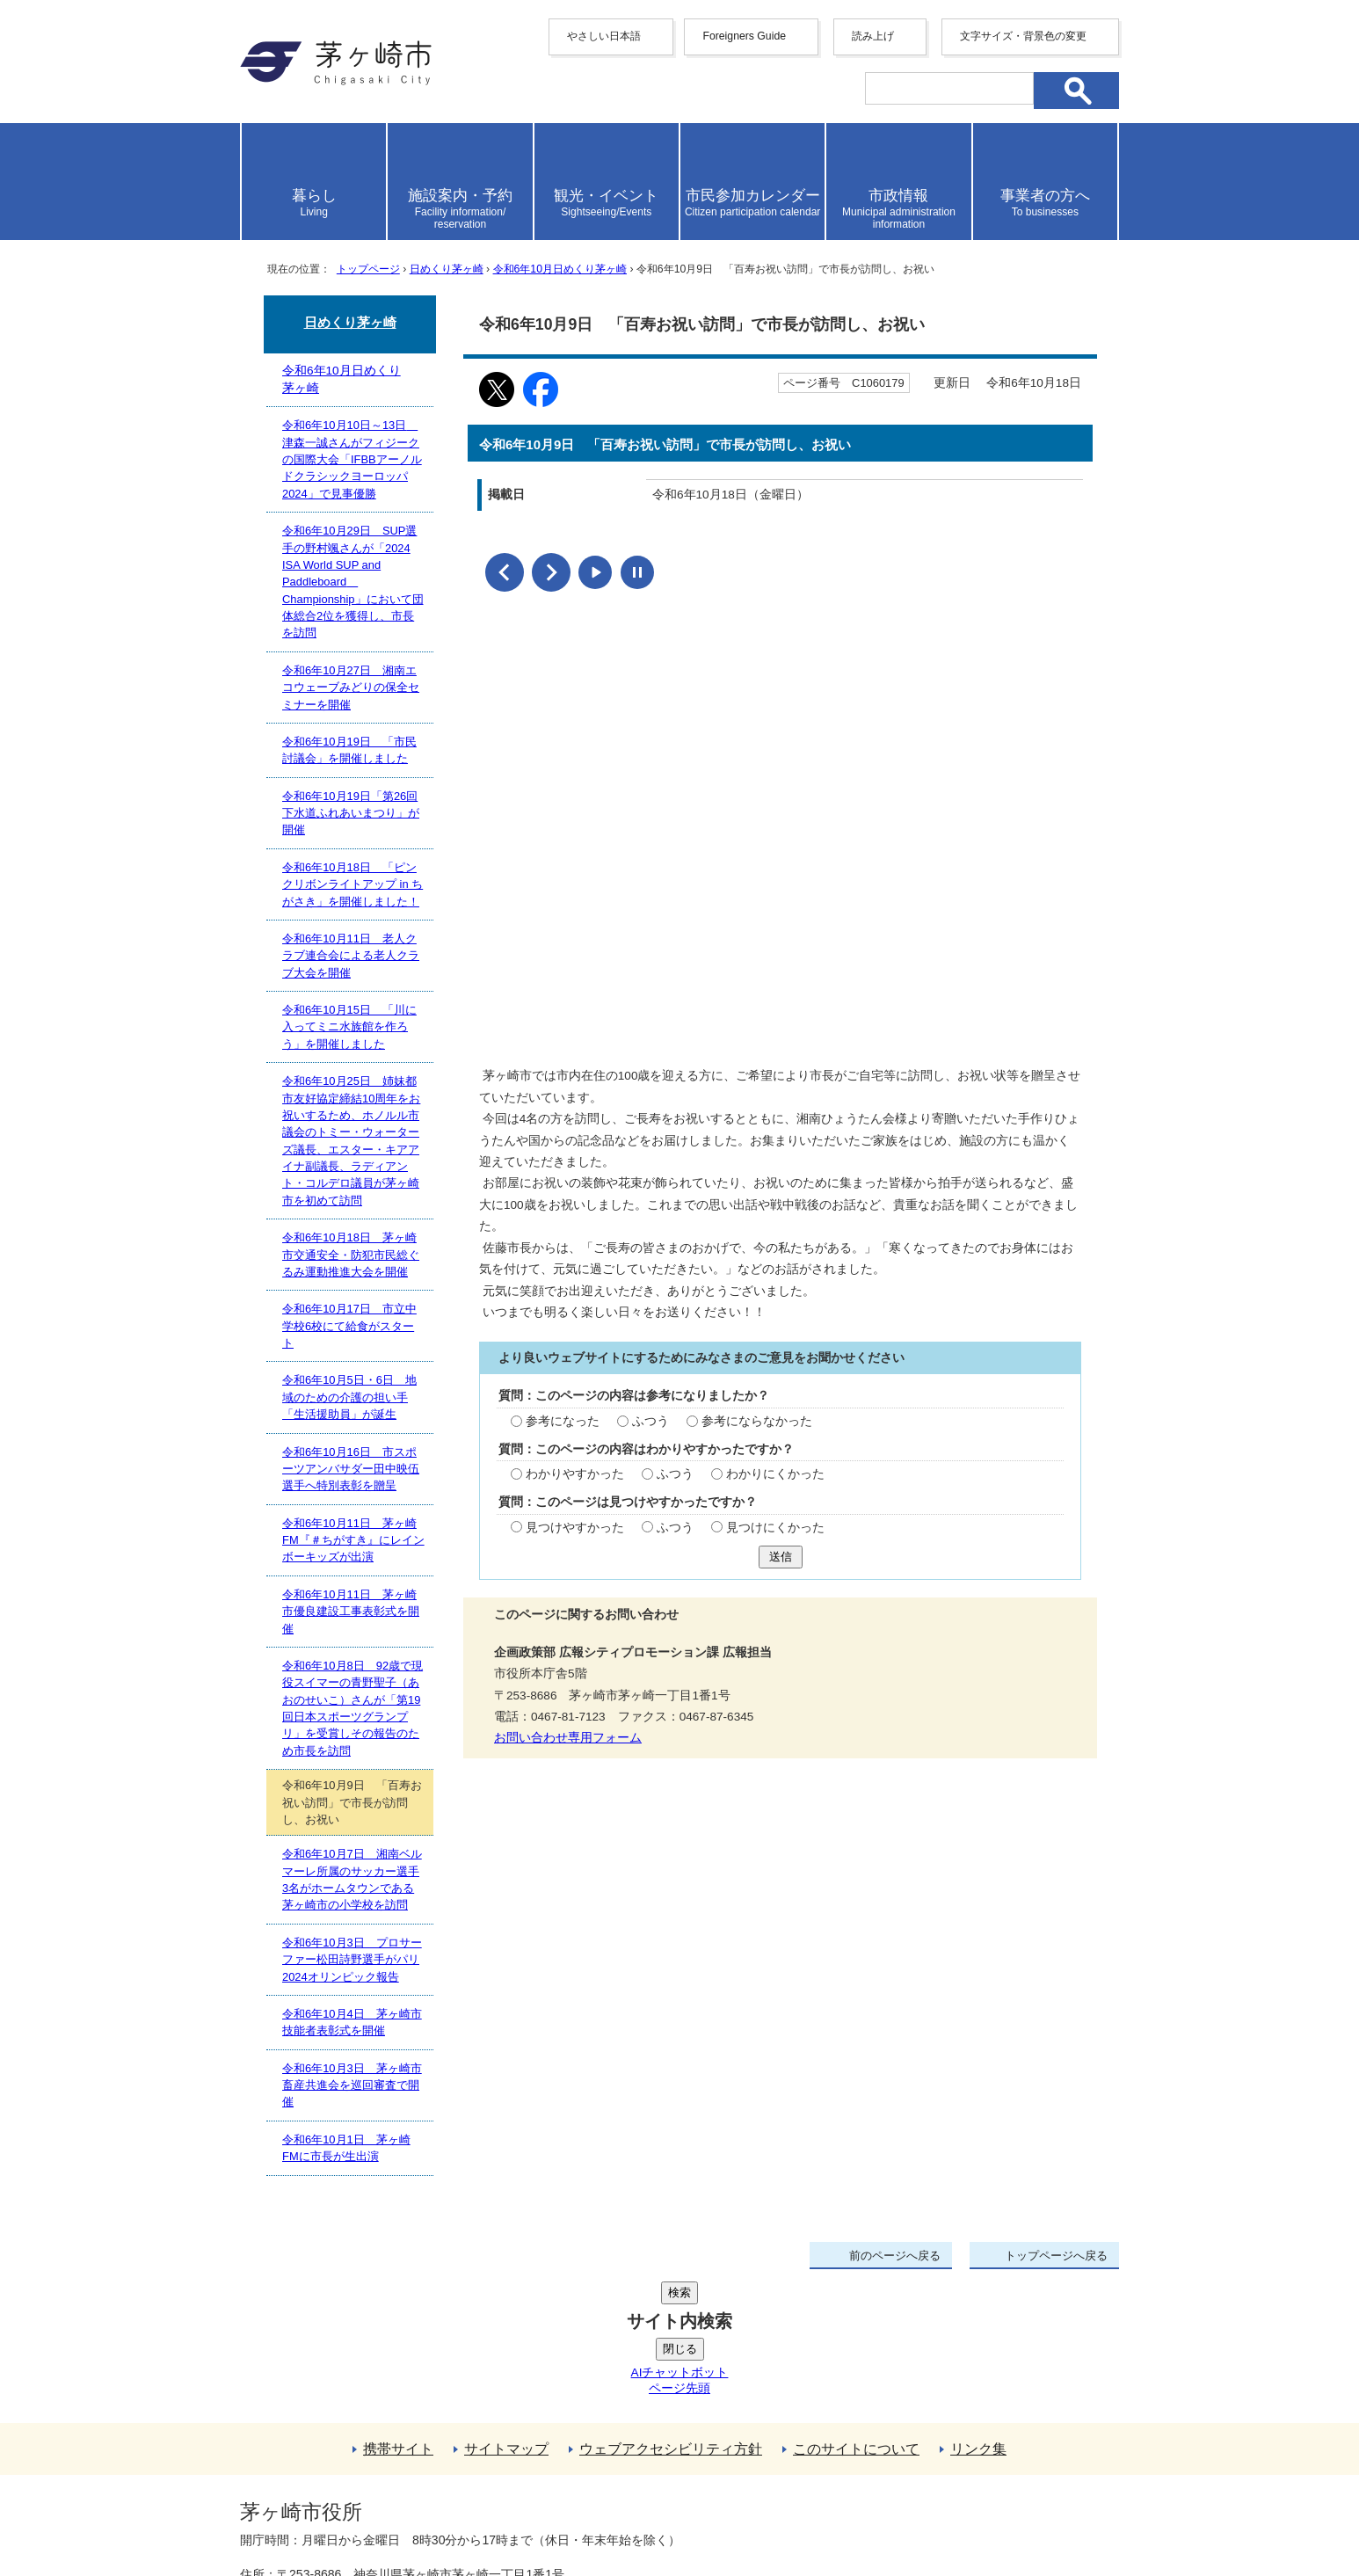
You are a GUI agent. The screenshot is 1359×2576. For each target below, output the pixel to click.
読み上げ (873, 36)
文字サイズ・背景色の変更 (1023, 36)
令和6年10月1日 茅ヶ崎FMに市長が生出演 (346, 2148)
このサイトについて (856, 2316)
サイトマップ (506, 2316)
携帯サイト (398, 2316)
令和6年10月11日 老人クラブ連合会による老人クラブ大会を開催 (350, 955)
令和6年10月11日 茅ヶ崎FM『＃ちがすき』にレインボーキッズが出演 (353, 1540)
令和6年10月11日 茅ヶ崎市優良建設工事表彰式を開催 (350, 1611)
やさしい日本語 (604, 36)
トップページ (368, 269)
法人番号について (452, 2475)
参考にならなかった (756, 1418)
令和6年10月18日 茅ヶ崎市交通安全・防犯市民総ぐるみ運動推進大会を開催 (350, 1254)
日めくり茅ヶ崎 (446, 269)
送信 (780, 1554)
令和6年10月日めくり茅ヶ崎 (560, 269)
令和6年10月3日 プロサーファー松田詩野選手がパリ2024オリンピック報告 (352, 1959)
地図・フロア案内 (305, 2512)
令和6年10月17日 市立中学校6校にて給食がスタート (349, 1326)
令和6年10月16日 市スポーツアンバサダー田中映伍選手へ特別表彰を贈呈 (350, 1469)
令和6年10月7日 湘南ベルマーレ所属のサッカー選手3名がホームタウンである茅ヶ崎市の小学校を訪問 (352, 1879)
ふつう (650, 1418)
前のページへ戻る (895, 2255)
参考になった (563, 1418)
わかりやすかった (575, 1471)
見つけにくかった (775, 1525)
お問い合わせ (446, 2512)
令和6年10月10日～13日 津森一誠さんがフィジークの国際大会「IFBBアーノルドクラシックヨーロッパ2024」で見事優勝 (352, 459)
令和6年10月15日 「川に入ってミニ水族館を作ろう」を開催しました (349, 1027)
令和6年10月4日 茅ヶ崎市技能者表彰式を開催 (352, 2022)
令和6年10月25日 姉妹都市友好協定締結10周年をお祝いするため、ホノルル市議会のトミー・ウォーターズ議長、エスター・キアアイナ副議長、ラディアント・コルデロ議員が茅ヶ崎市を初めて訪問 (351, 1140)
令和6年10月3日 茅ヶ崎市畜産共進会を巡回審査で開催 (352, 2085)
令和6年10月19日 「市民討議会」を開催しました (349, 750)
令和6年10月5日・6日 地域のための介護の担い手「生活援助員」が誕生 (349, 1397)
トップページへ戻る (1056, 2255)
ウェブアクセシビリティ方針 (670, 2316)
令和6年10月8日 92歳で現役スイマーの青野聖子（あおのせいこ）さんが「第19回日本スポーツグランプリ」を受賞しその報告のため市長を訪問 (352, 1708)
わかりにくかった (775, 1471)
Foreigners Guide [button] (744, 36)
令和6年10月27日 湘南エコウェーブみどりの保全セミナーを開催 (350, 687)
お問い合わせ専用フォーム (568, 1735)
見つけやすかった (575, 1525)
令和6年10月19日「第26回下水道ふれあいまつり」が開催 (350, 813)
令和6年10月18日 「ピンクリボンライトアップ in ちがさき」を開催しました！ (352, 884)
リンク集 (978, 2316)
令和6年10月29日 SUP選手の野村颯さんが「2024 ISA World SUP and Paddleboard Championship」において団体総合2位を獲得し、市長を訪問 (353, 581)
